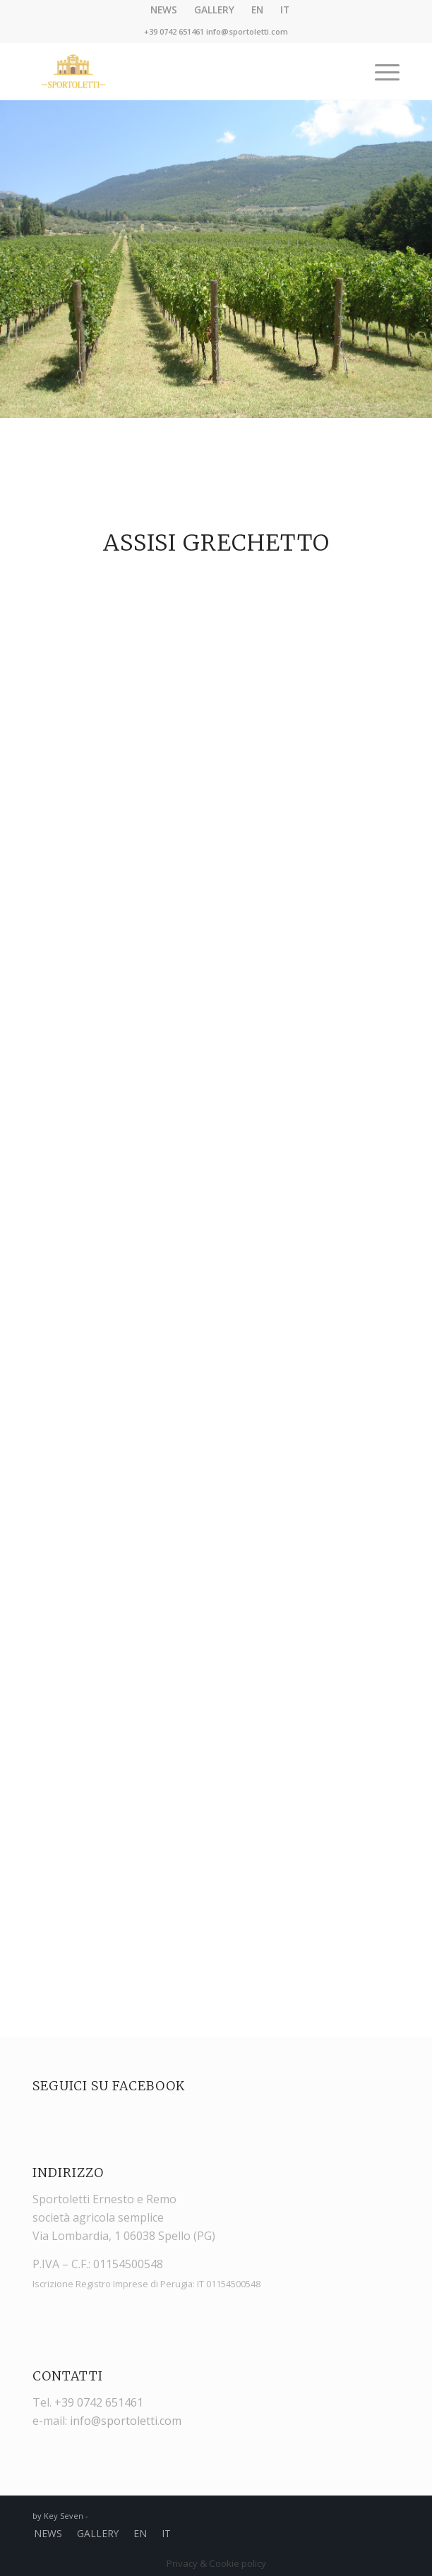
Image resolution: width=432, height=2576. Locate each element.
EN (140, 2533)
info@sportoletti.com (247, 31)
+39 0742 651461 (174, 31)
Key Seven (63, 2515)
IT (166, 2533)
